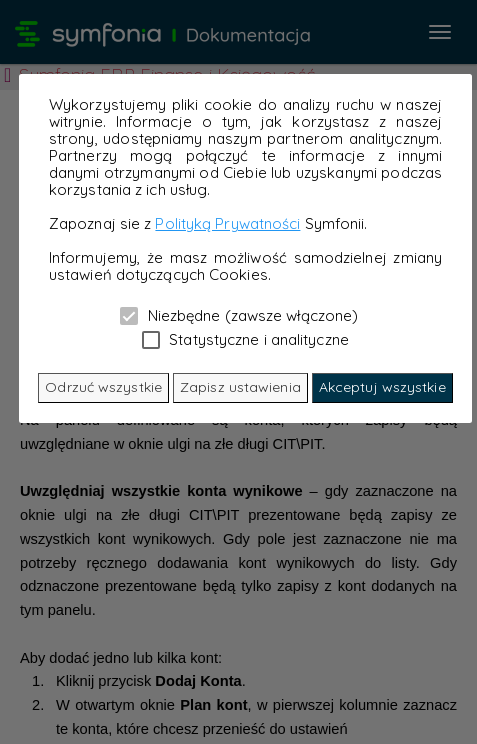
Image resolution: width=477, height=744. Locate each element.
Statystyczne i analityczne (245, 339)
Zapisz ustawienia (240, 387)
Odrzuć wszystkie (103, 387)
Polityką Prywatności (227, 223)
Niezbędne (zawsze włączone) (239, 315)
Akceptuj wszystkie (382, 387)
